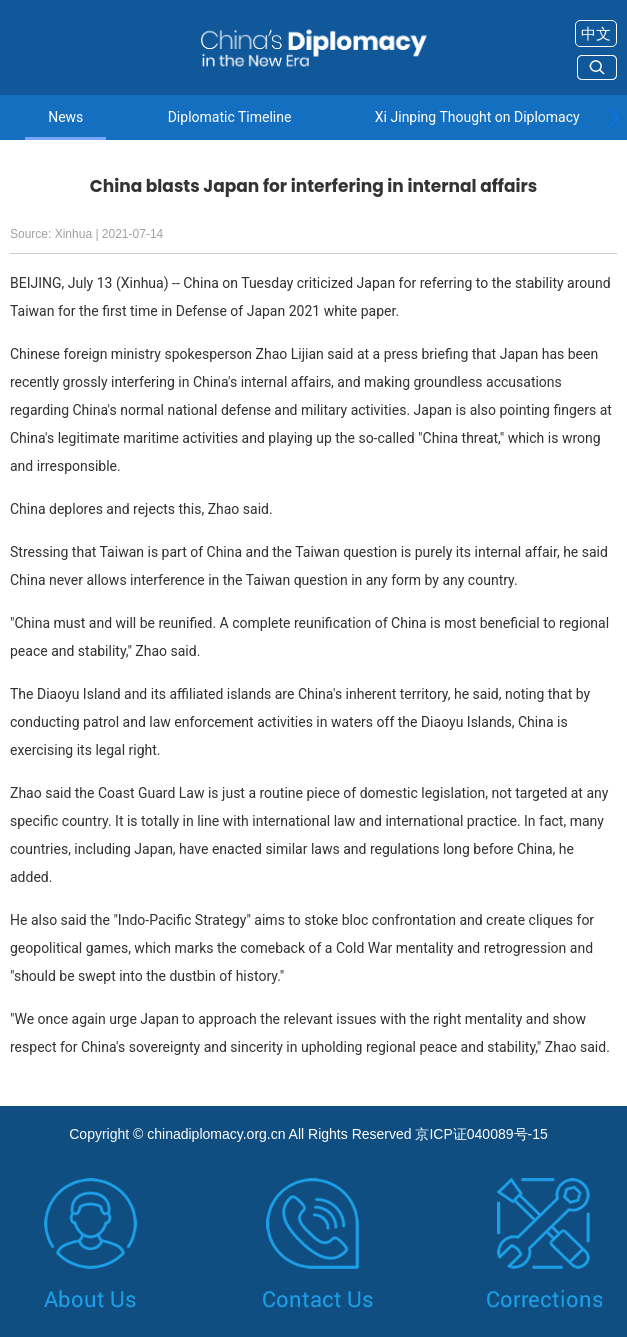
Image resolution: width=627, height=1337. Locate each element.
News (65, 117)
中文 (596, 33)
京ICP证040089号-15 (481, 1134)
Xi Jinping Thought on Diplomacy (477, 117)
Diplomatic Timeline (230, 117)
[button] (613, 118)
